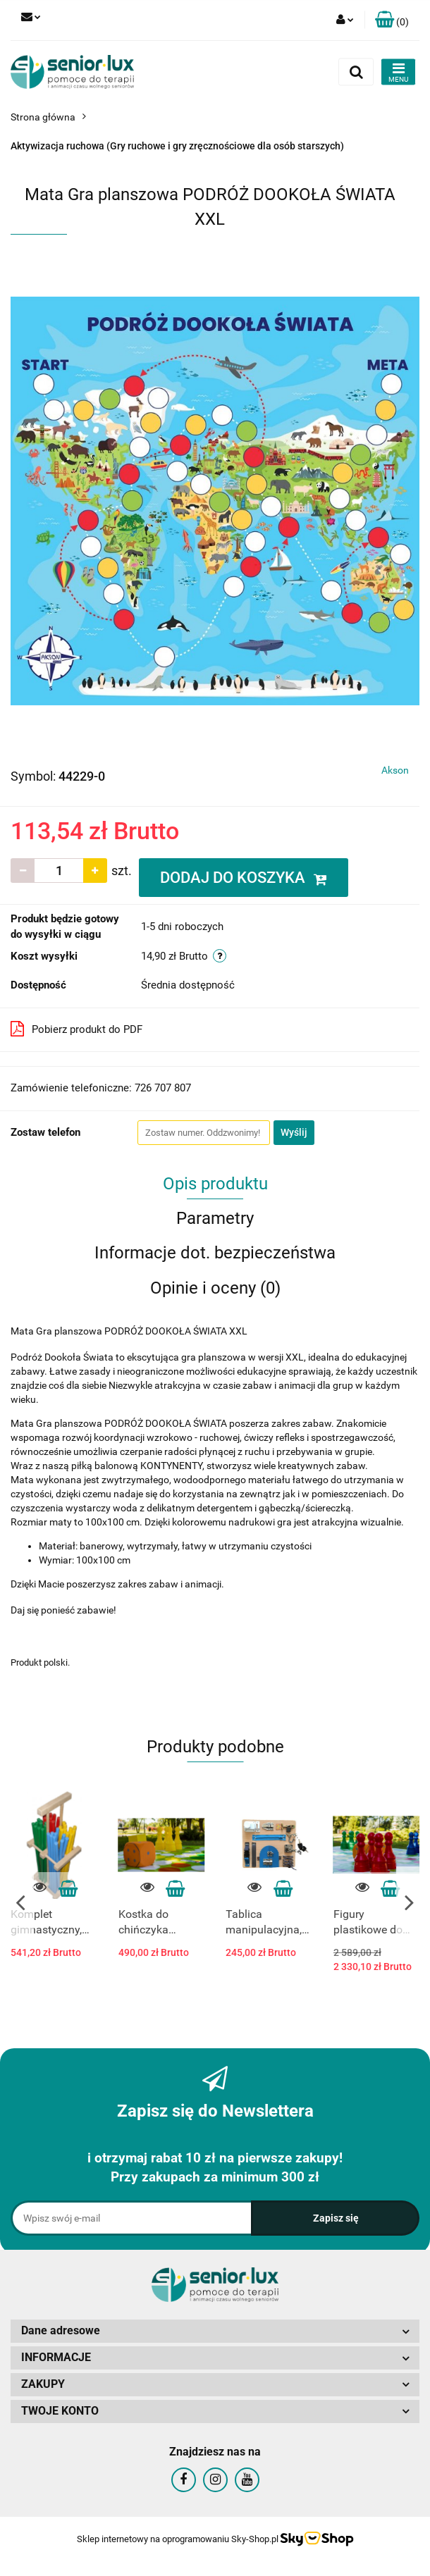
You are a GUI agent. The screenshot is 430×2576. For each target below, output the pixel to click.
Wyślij (294, 1132)
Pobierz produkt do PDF (76, 1028)
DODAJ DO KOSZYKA (243, 877)
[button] (391, 20)
